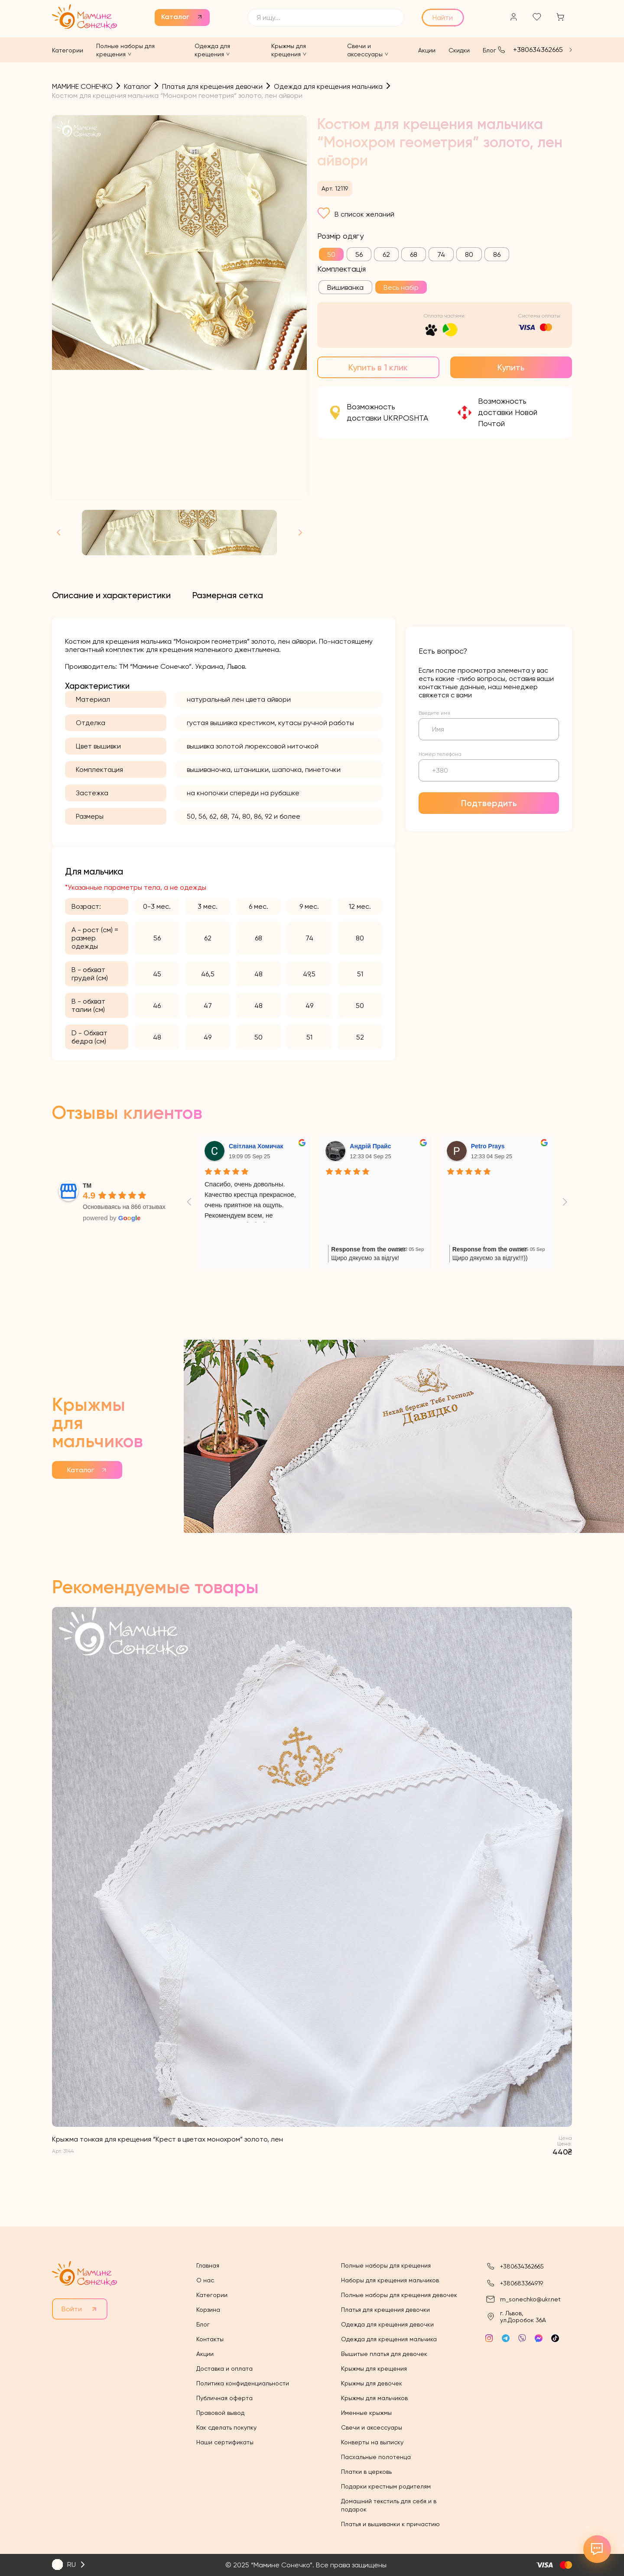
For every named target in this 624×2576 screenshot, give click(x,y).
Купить (510, 367)
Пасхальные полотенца (376, 2456)
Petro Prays (488, 1146)
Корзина (208, 2309)
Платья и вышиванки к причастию (390, 2524)
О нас (205, 2280)
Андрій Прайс (370, 1146)
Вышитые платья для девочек (384, 2353)
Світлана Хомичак (256, 1146)
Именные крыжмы (366, 2412)
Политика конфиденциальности (242, 2383)
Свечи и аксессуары (371, 2427)
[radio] (331, 254)
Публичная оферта (224, 2398)
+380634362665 (538, 49)
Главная (207, 2265)
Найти (442, 17)
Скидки (459, 50)
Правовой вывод (220, 2412)
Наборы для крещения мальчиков (390, 2280)
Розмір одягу (340, 235)
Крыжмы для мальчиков (374, 2398)
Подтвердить (489, 803)
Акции (427, 50)
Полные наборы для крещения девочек (399, 2294)
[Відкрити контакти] (597, 2549)
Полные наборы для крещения (386, 2265)
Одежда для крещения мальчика (389, 2339)
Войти (72, 2309)
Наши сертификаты (225, 2442)
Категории (67, 50)
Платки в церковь (366, 2471)
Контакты (210, 2339)
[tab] (111, 595)
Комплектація (341, 268)
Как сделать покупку (226, 2427)
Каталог (175, 17)
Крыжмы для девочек (371, 2383)
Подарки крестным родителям (386, 2486)
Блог (489, 50)
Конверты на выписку (372, 2442)
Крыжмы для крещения (374, 2368)
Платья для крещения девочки (385, 2309)
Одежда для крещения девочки (387, 2324)
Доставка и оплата (224, 2368)
